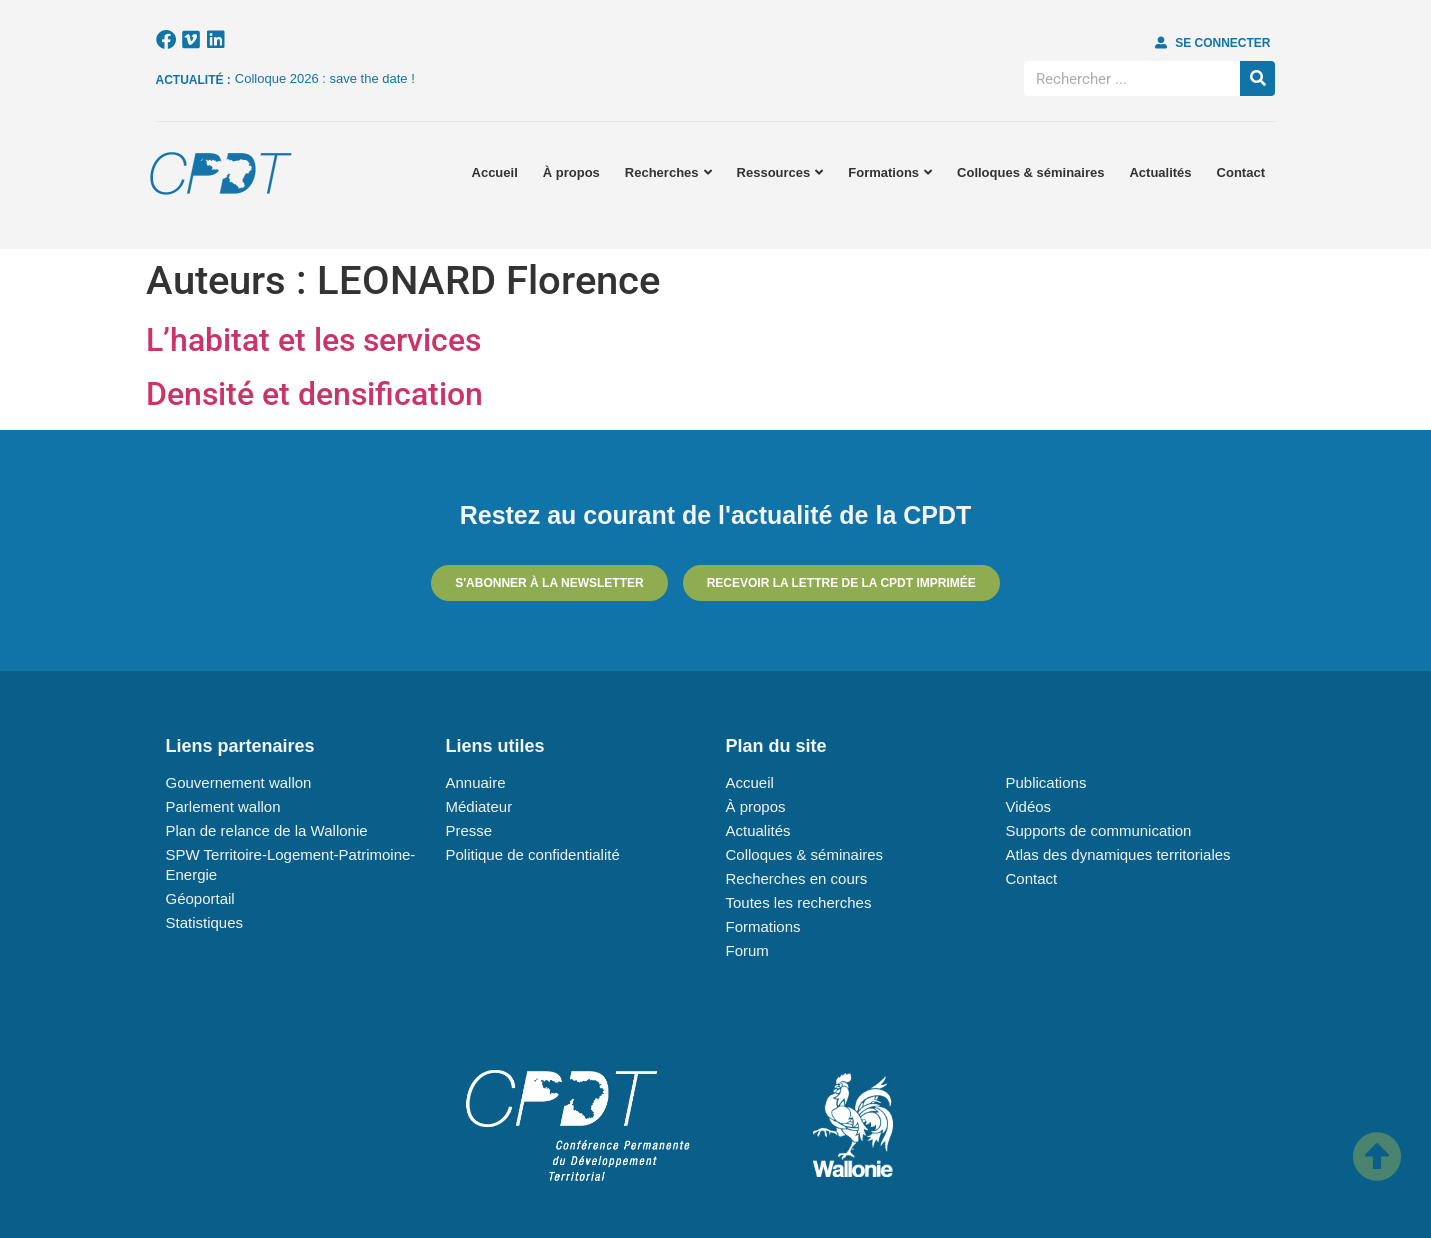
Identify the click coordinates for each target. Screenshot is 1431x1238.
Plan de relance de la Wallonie (267, 830)
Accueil (495, 172)
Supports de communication (1099, 830)
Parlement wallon (223, 806)
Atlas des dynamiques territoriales (1118, 854)
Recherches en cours (797, 878)
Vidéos (1029, 806)
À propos (571, 172)
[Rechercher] (1257, 78)
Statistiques (205, 922)
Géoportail (200, 898)
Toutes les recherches (799, 902)
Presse (469, 830)
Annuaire (476, 782)
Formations (890, 172)
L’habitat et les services (313, 340)
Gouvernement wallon (239, 782)
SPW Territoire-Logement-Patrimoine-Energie (291, 864)
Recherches (668, 172)
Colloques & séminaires (1030, 172)
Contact (1241, 172)
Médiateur (479, 806)
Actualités (1160, 172)
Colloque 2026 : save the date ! (325, 78)
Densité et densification (314, 394)
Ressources (780, 172)
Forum (747, 950)
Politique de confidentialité (533, 854)
